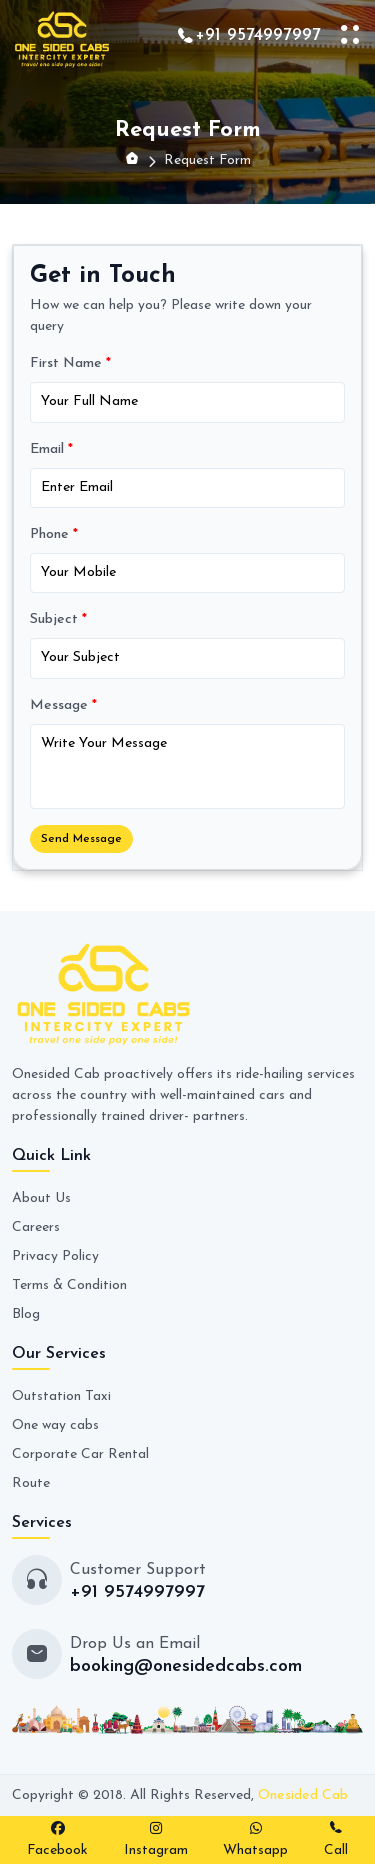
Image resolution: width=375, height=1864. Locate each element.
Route (31, 1483)
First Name (70, 363)
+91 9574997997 (258, 35)
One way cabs (55, 1425)
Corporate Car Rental (80, 1454)
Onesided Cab (303, 1795)
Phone (54, 534)
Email (51, 449)
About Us (41, 1198)
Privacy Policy (55, 1256)
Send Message (81, 839)
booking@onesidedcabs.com (186, 1666)
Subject (58, 619)
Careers (36, 1227)
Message (63, 705)
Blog (26, 1314)
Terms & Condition (69, 1285)
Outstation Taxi (61, 1396)
